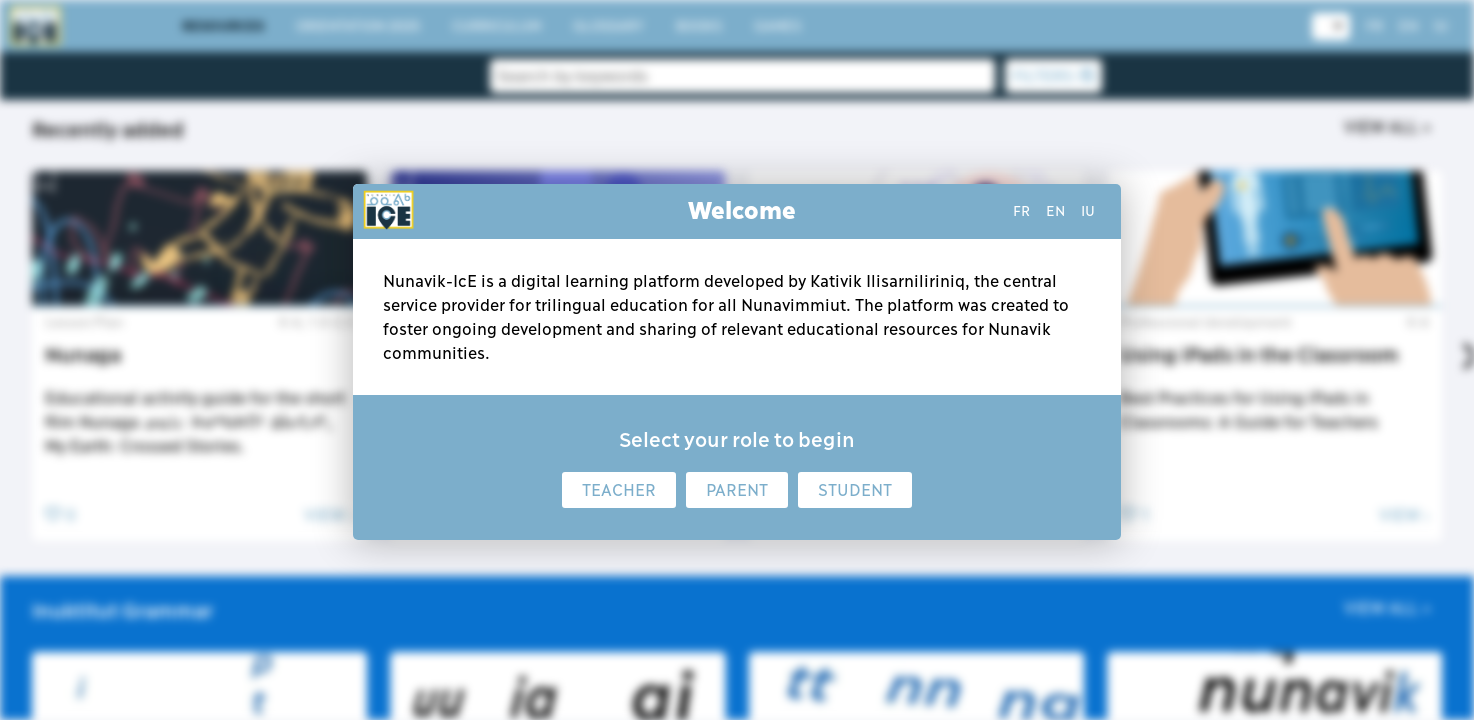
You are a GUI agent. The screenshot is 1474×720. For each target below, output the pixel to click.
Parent (737, 490)
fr (1021, 211)
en (1055, 211)
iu (1088, 211)
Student (855, 490)
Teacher (619, 490)
